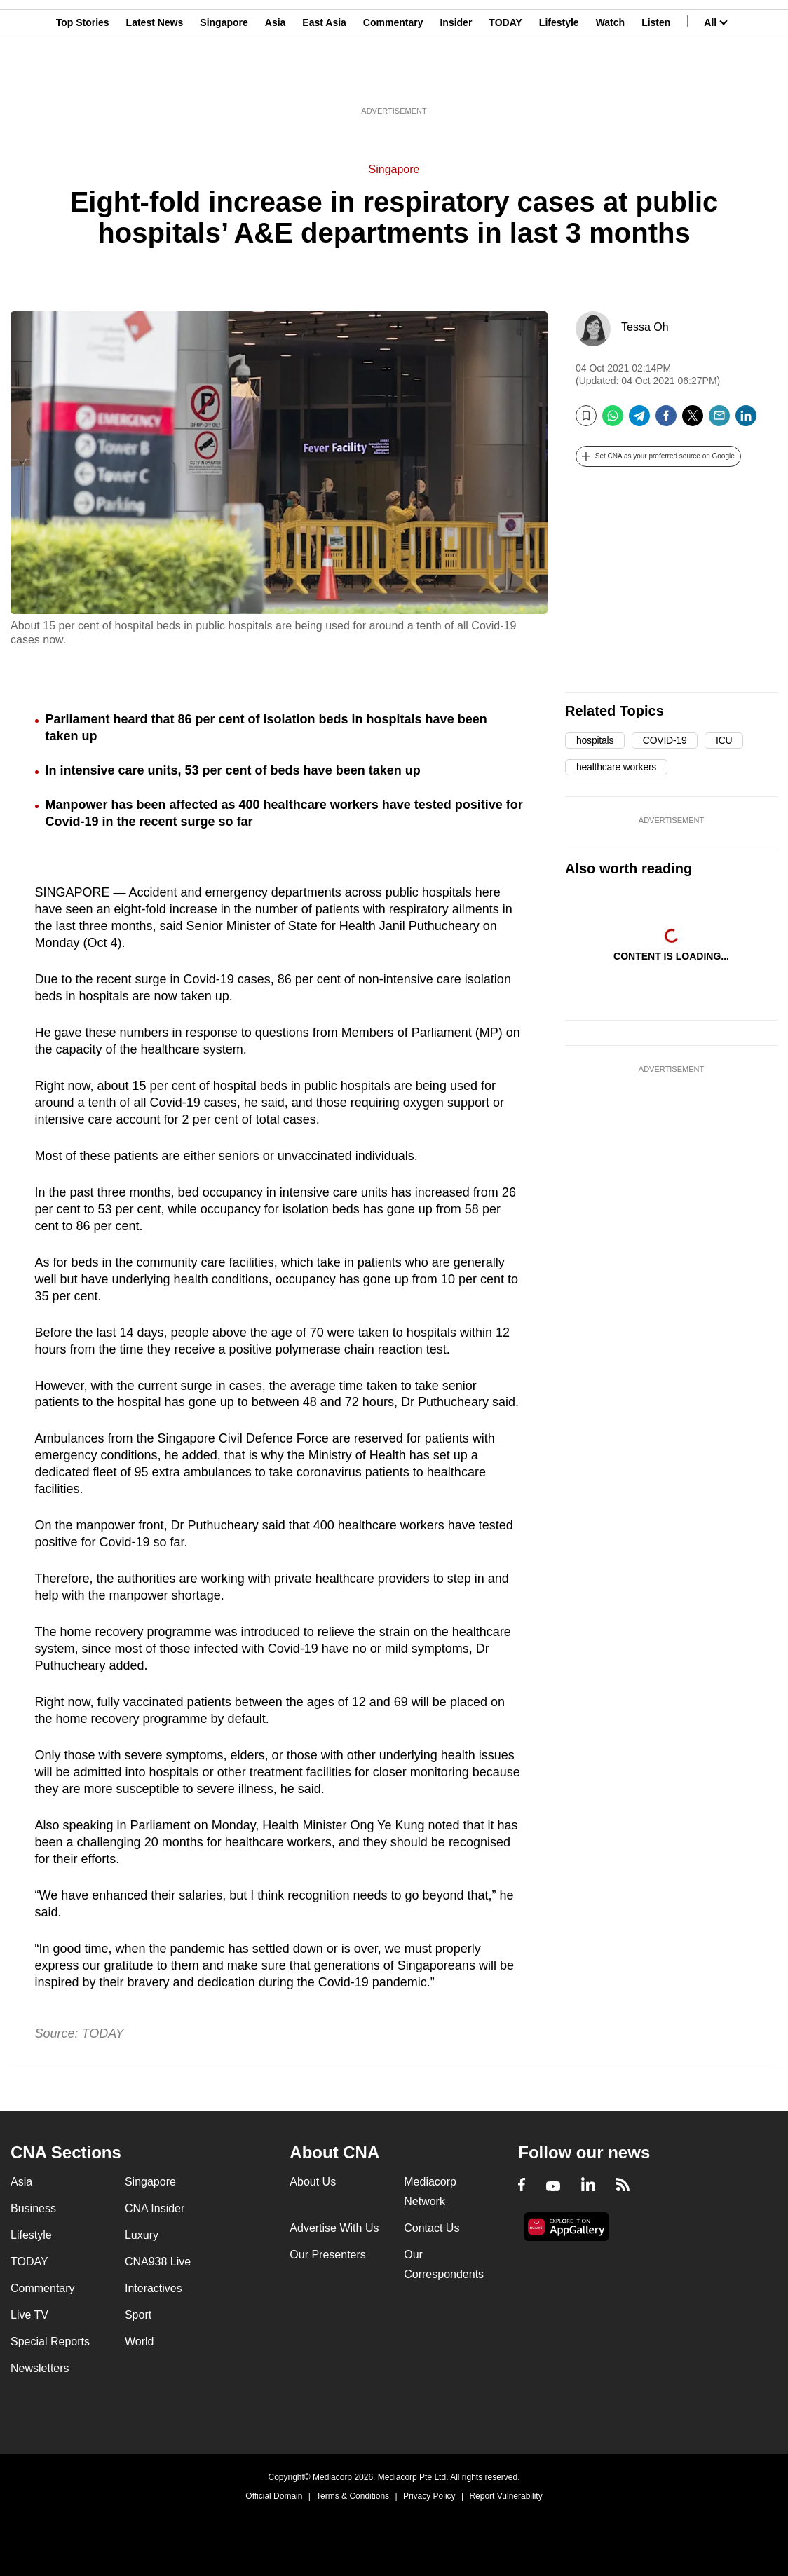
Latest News (155, 79)
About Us (313, 2182)
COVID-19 (665, 740)
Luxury (141, 2235)
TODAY (505, 79)
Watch (610, 79)
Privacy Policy (429, 2496)
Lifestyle (559, 79)
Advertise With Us (334, 2228)
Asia (275, 79)
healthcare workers (616, 766)
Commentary (393, 79)
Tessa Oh (645, 327)
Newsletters (40, 2368)
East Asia (324, 79)
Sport (138, 2315)
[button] (658, 456)
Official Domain (273, 2496)
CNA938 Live (158, 2262)
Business (33, 2208)
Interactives (153, 2288)
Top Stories (82, 79)
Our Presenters (327, 2255)
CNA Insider (154, 2208)
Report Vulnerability (505, 2496)
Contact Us (431, 2228)
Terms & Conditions (352, 2496)
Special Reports (50, 2341)
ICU (724, 740)
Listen (655, 79)
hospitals (594, 740)
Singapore (223, 79)
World (139, 2341)
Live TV (29, 2315)
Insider (456, 79)
